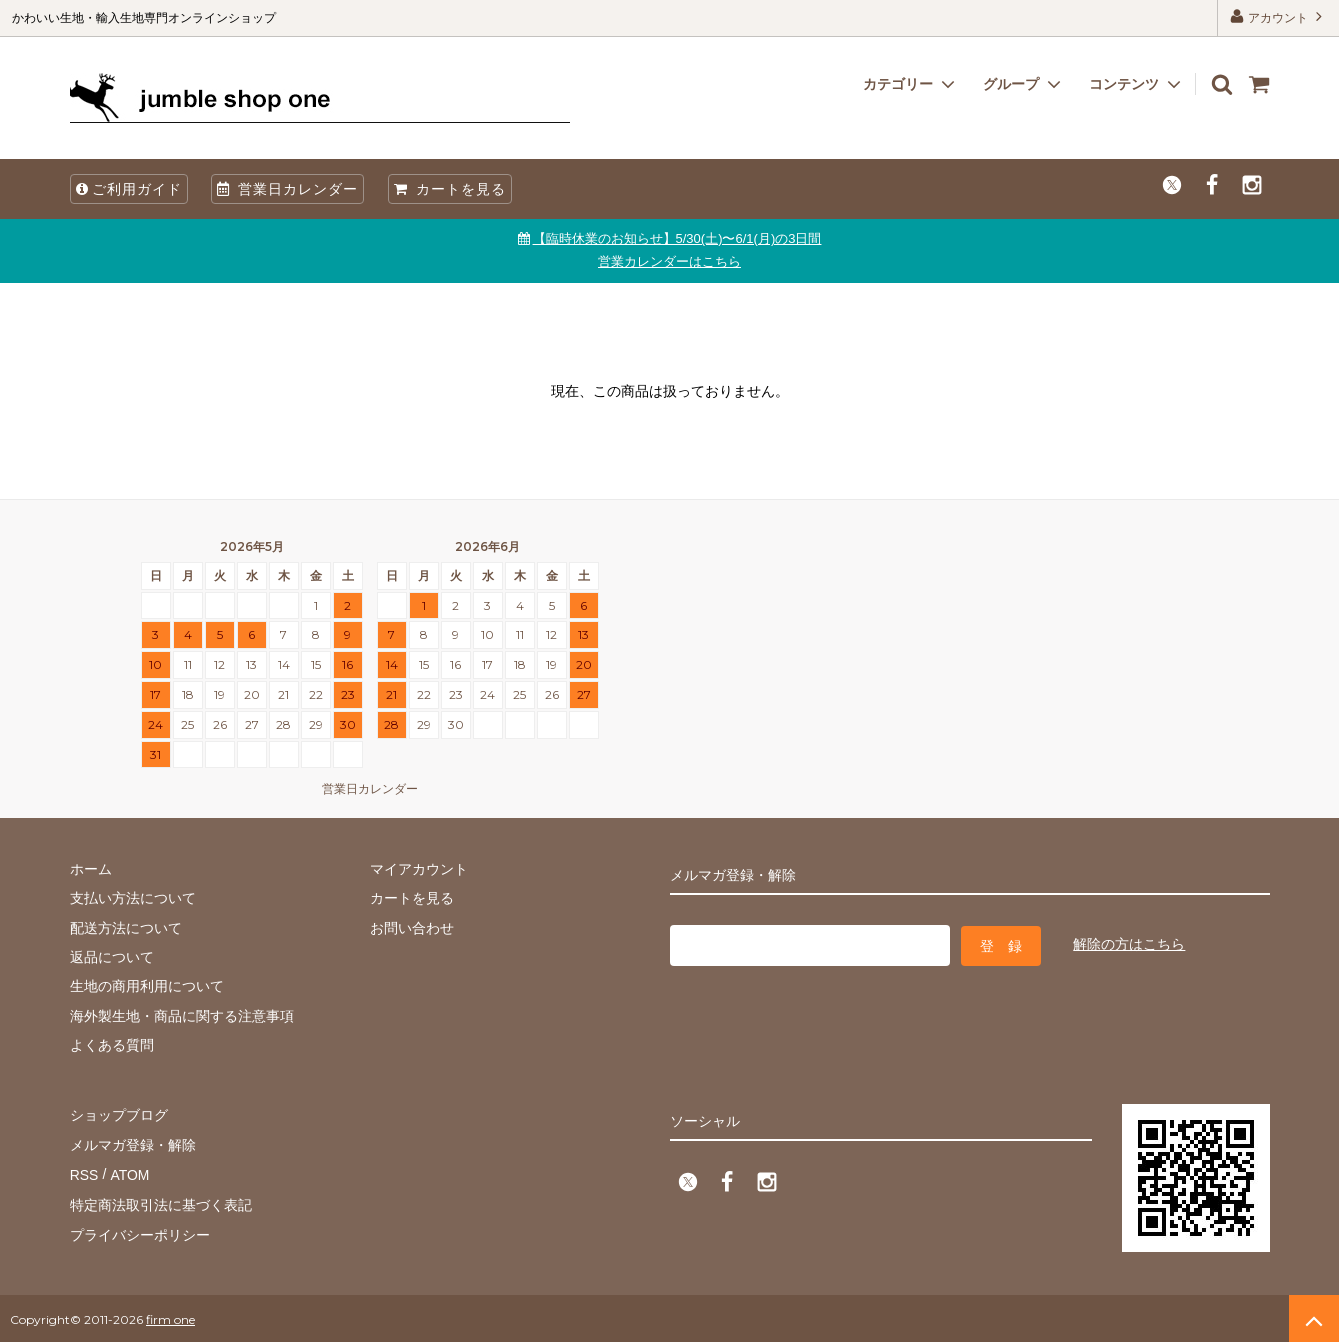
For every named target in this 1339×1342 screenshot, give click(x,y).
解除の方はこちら (1129, 944)
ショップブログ (119, 1114)
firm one (170, 1316)
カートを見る (450, 189)
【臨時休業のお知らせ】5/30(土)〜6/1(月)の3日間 (677, 238)
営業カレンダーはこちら (669, 261)
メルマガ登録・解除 (133, 1143)
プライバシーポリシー (140, 1232)
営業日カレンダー (287, 189)
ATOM (128, 1173)
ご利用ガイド (129, 189)
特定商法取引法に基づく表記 (161, 1202)
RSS (84, 1173)
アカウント (1278, 16)
